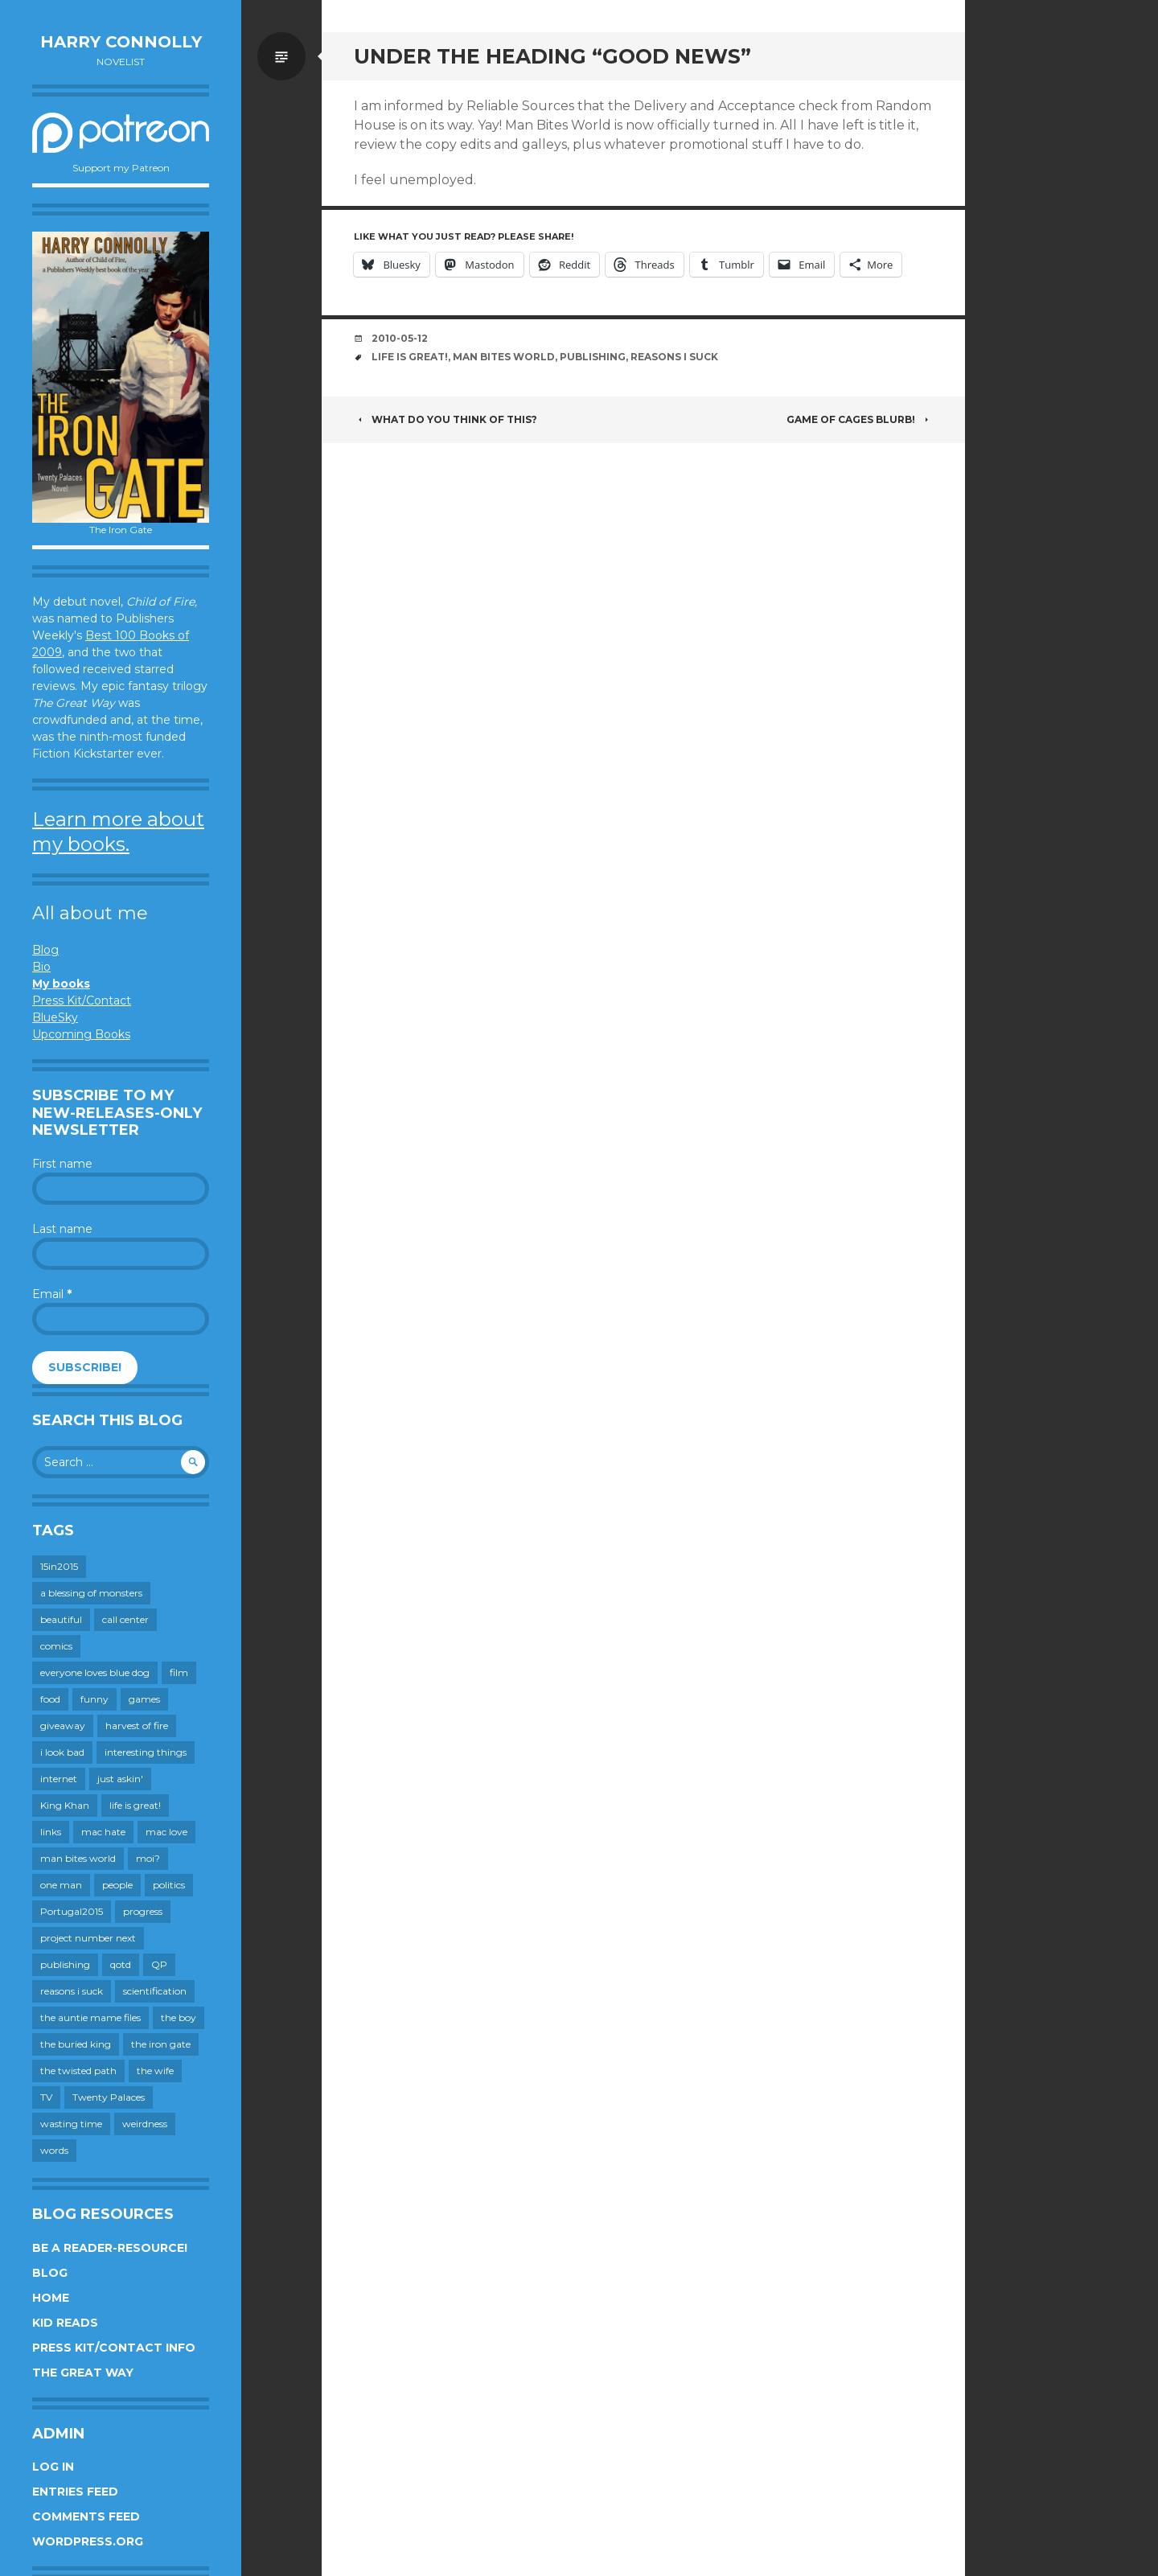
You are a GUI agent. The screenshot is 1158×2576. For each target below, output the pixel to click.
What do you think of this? (445, 419)
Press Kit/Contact (81, 1000)
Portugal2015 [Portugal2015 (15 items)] (71, 1911)
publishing (593, 357)
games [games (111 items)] (144, 1699)
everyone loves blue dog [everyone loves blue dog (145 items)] (95, 1672)
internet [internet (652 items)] (58, 1779)
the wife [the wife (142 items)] (155, 2070)
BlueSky (55, 1017)
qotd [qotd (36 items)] (120, 1964)
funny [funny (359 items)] (94, 1699)
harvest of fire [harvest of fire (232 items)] (136, 1725)
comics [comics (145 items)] (56, 1646)
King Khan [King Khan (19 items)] (64, 1805)
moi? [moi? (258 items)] (148, 1858)
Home (50, 2297)
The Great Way (82, 2372)
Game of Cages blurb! (859, 419)
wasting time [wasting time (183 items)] (71, 2124)
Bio (41, 966)
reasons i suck (674, 357)
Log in (53, 2466)
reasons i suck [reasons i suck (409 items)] (71, 1991)
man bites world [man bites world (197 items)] (78, 1858)
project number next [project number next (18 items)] (88, 1938)
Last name (62, 1229)
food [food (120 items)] (50, 1699)
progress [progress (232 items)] (142, 1911)
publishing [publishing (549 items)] (65, 1964)
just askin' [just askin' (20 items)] (120, 1779)
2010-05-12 (400, 338)
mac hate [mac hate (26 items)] (103, 1832)
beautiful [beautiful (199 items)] (61, 1619)
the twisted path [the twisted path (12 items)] (78, 2070)
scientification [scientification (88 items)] (155, 1991)
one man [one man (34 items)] (61, 1885)
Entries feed (75, 2491)
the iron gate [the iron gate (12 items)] (161, 2044)
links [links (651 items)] (50, 1832)
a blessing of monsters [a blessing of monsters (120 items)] (91, 1593)
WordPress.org (87, 2541)
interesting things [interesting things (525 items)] (146, 1752)
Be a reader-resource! (109, 2248)
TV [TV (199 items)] (46, 2097)
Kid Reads (65, 2322)
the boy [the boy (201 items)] (178, 2017)
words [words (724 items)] (54, 2150)
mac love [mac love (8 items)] (166, 1832)
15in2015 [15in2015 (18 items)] (59, 1566)
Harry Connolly (121, 41)
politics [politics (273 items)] (169, 1885)
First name (62, 1164)
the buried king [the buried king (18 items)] (75, 2044)
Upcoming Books (81, 1034)
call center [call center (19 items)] (125, 1619)
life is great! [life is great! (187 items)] (135, 1805)
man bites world (504, 357)
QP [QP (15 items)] (159, 1964)
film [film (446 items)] (179, 1672)
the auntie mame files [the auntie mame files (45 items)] (90, 2017)
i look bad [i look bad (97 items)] (62, 1752)
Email (52, 1294)
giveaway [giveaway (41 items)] (62, 1725)
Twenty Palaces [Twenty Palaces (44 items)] (108, 2097)
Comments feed (86, 2516)
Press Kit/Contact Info (113, 2347)
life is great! (410, 357)
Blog (45, 950)
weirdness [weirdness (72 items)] (144, 2124)
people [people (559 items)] (117, 1885)
